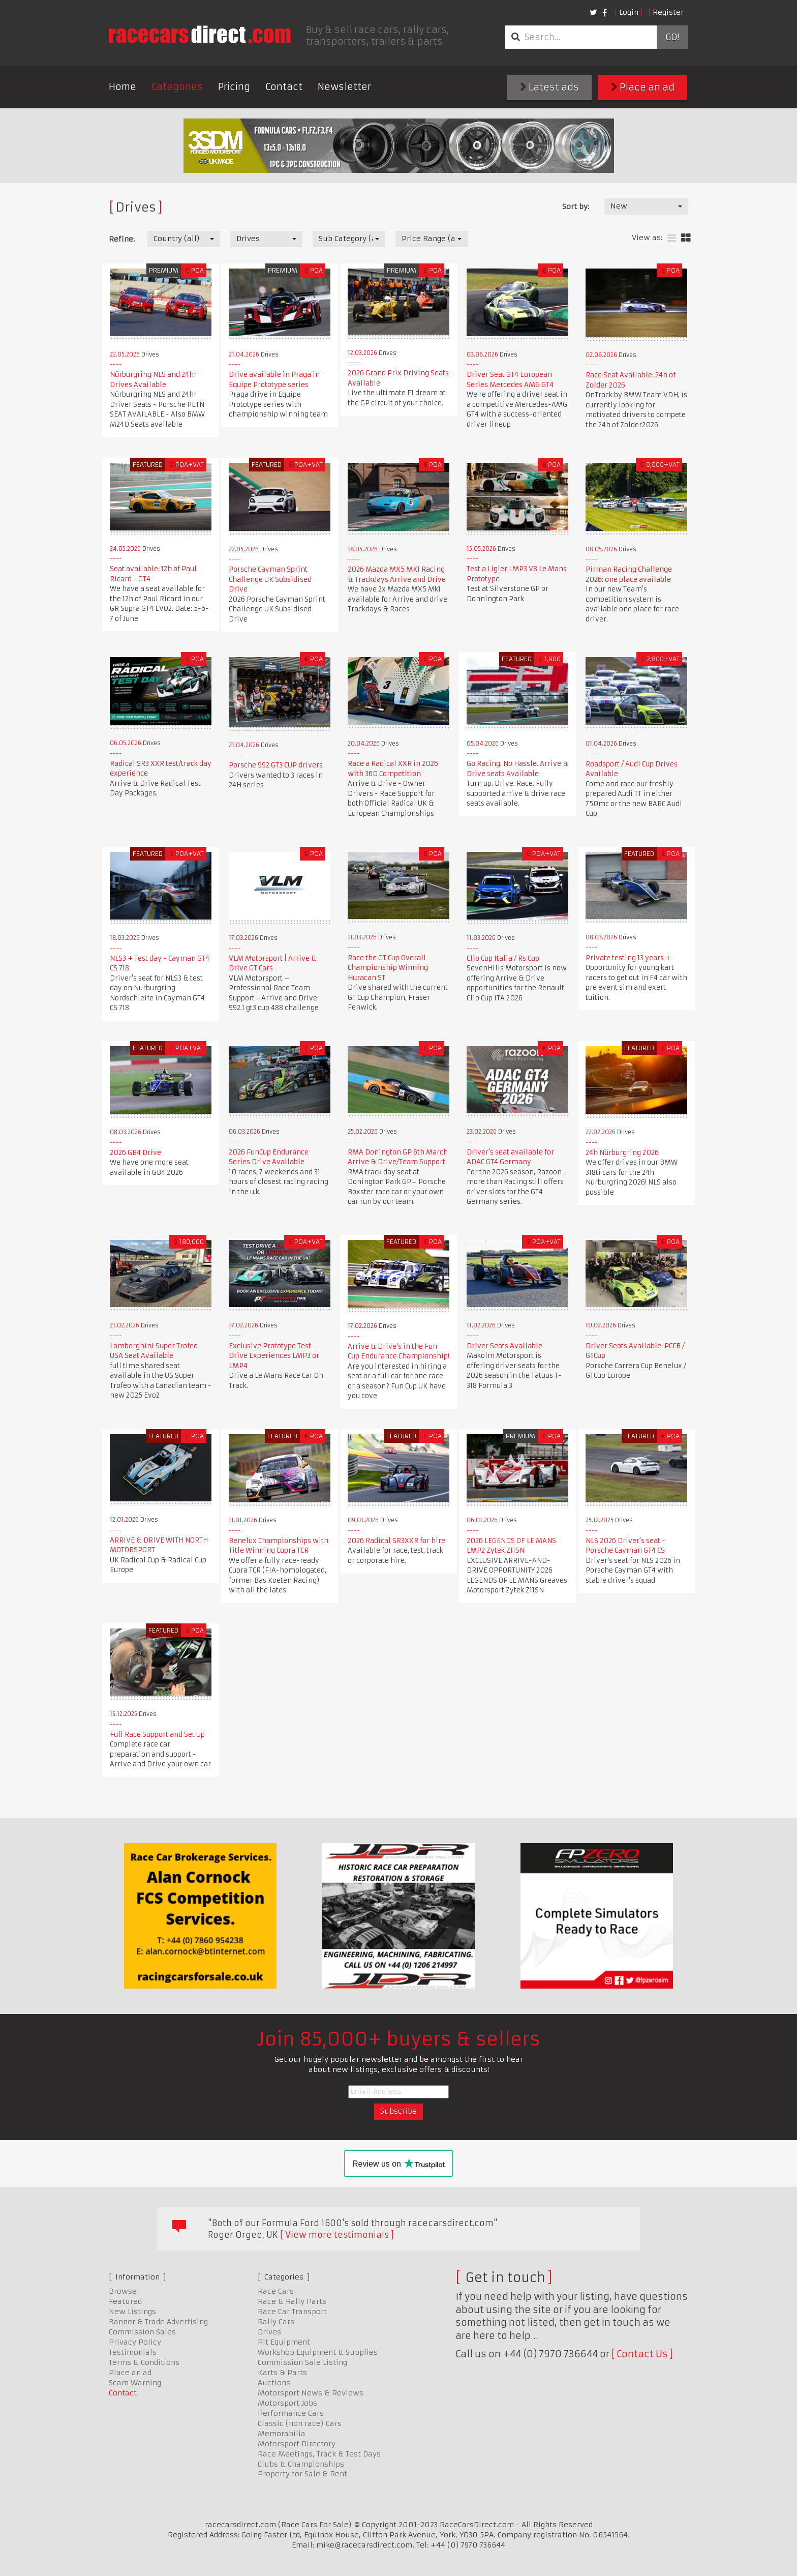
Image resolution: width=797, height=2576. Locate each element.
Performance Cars (291, 2413)
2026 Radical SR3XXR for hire (396, 1540)
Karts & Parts (282, 2372)
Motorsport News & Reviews (310, 2392)
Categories (177, 87)
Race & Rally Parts (292, 2301)
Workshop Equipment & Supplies (318, 2352)
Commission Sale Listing (302, 2362)
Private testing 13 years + (628, 958)
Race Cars (276, 2291)
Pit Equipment (284, 2342)
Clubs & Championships (301, 2464)
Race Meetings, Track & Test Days (319, 2454)
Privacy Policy (135, 2342)
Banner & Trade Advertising (158, 2321)
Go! (672, 37)
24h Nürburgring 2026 (622, 1152)
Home (122, 87)
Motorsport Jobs (287, 2403)
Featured (125, 2301)
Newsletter (344, 87)
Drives (269, 2331)
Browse (123, 2291)
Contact (283, 87)
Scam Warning (135, 2382)
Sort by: (575, 206)
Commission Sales (142, 2331)
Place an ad (643, 87)
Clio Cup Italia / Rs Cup (503, 958)
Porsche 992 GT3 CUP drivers (276, 765)
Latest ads (549, 87)
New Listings (132, 2311)
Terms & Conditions (144, 2362)
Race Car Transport (292, 2311)
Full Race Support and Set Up (157, 1734)
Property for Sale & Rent (302, 2473)
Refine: (122, 239)
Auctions (274, 2382)
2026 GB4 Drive (135, 1152)
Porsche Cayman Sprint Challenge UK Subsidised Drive (270, 579)
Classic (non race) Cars (300, 2423)
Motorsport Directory (296, 2443)
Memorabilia (281, 2433)
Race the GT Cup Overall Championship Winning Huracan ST (388, 968)
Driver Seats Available (504, 1346)
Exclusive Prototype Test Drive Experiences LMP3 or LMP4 (274, 1356)
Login (628, 12)
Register (668, 12)
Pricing (234, 87)
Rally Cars (276, 2321)
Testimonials (133, 2352)
